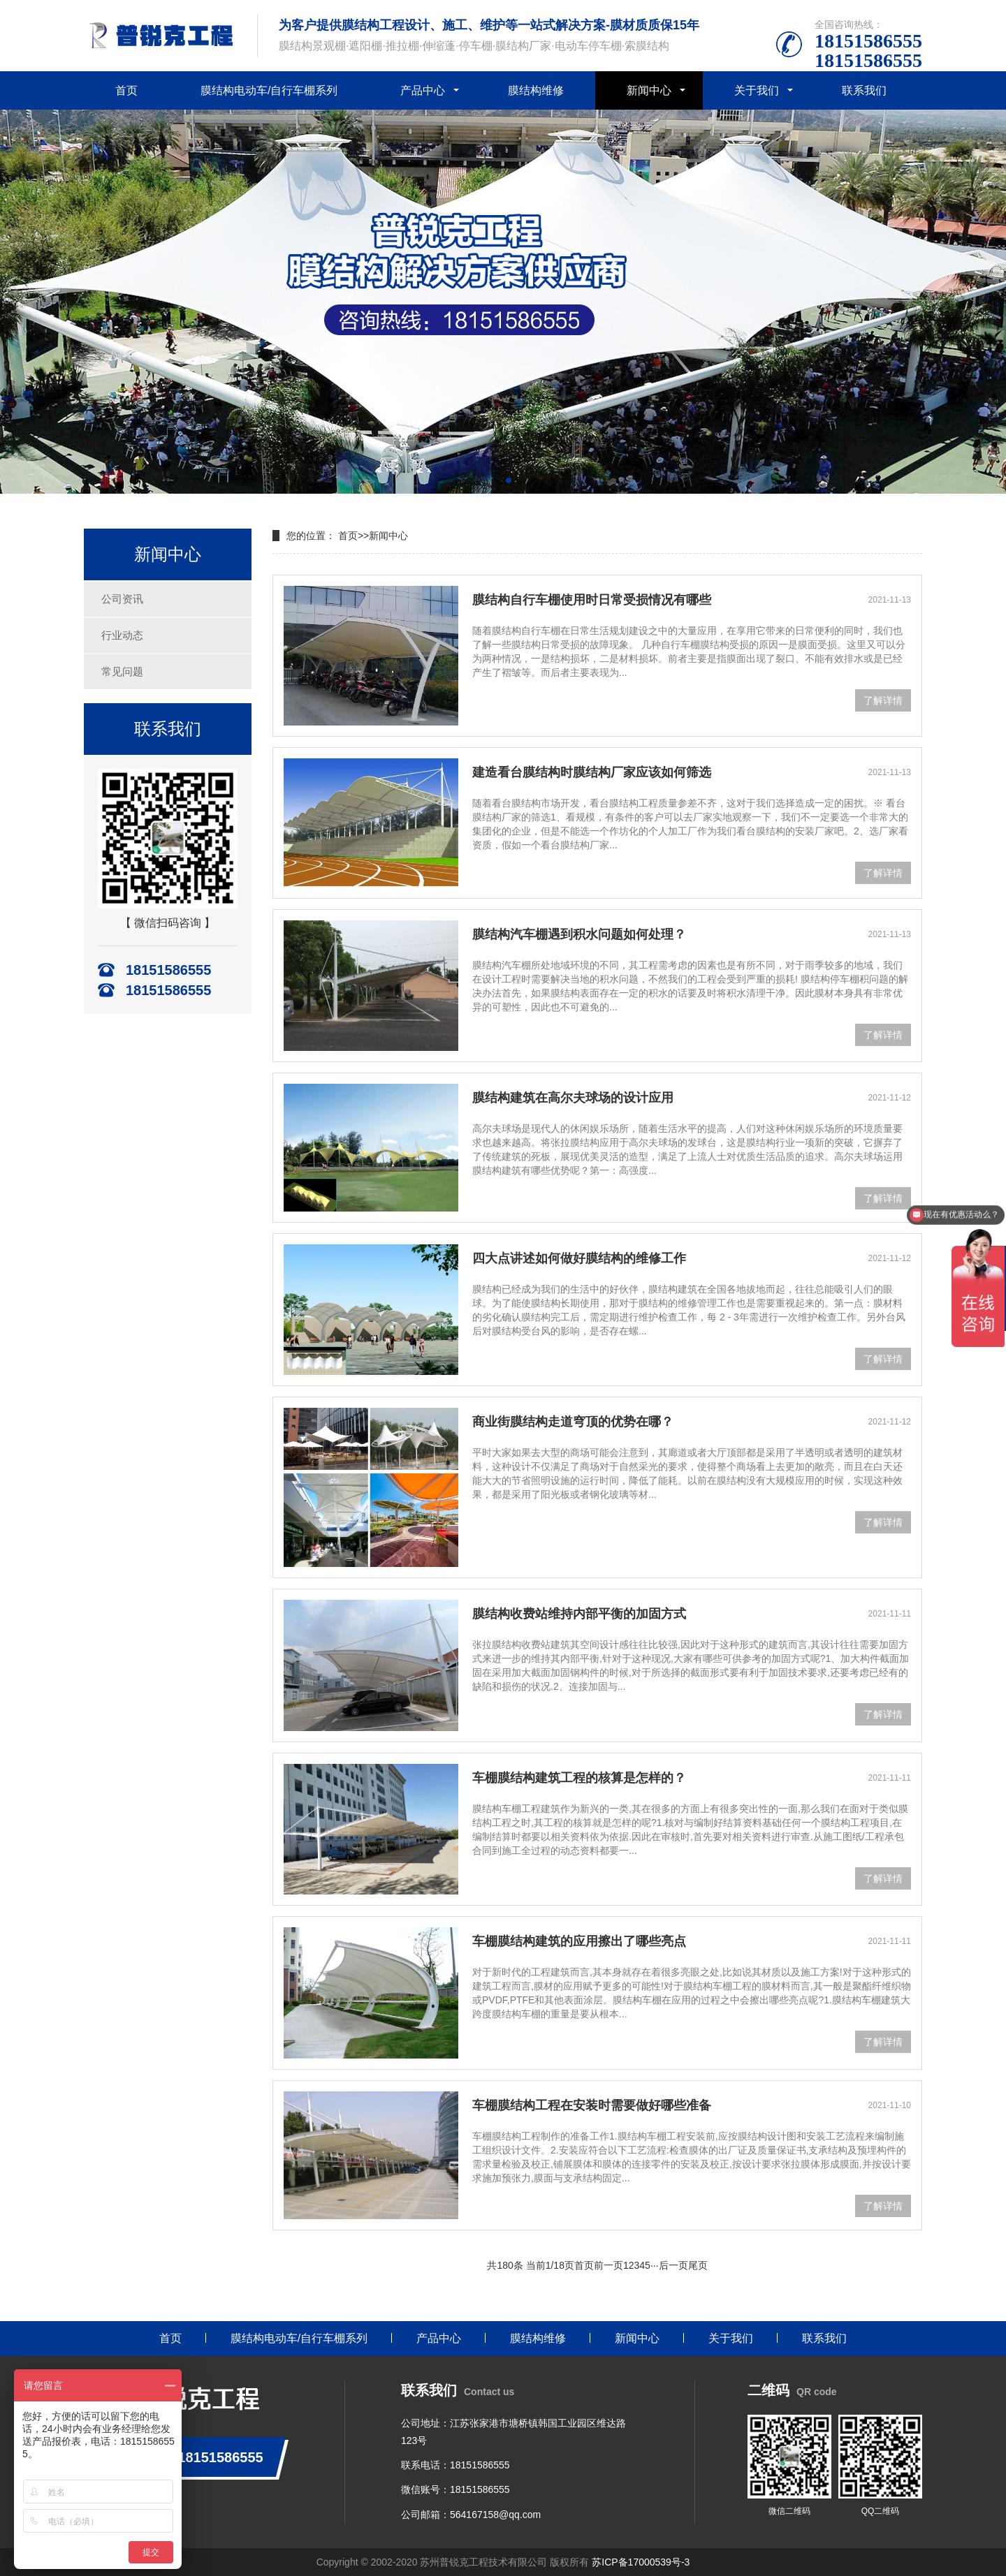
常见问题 (122, 671)
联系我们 (864, 90)
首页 (126, 90)
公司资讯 (122, 599)
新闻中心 (649, 90)
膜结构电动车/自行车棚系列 (269, 90)
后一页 (673, 2265)
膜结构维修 (536, 90)
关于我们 (756, 90)
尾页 (698, 2265)
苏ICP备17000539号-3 (641, 2562)
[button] (497, 480)
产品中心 (422, 90)
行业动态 (122, 635)
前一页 (608, 2265)
